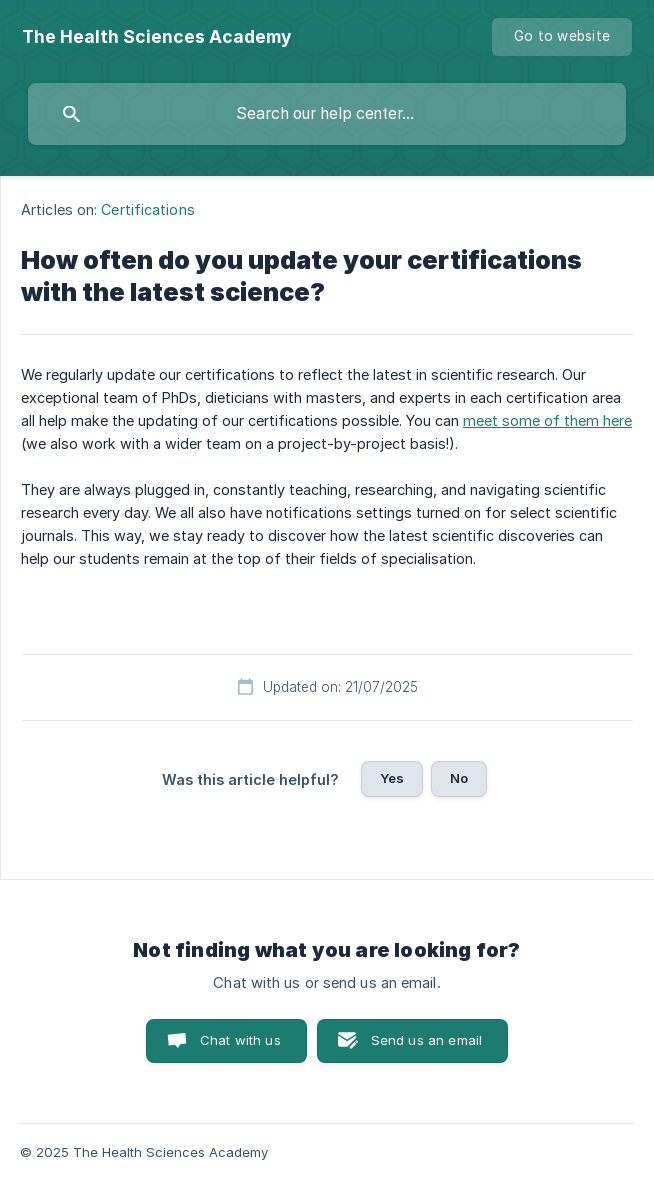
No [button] (459, 778)
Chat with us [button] (240, 1040)
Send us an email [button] (426, 1040)
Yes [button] (392, 778)
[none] (157, 37)
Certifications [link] (147, 209)
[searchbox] (327, 114)
